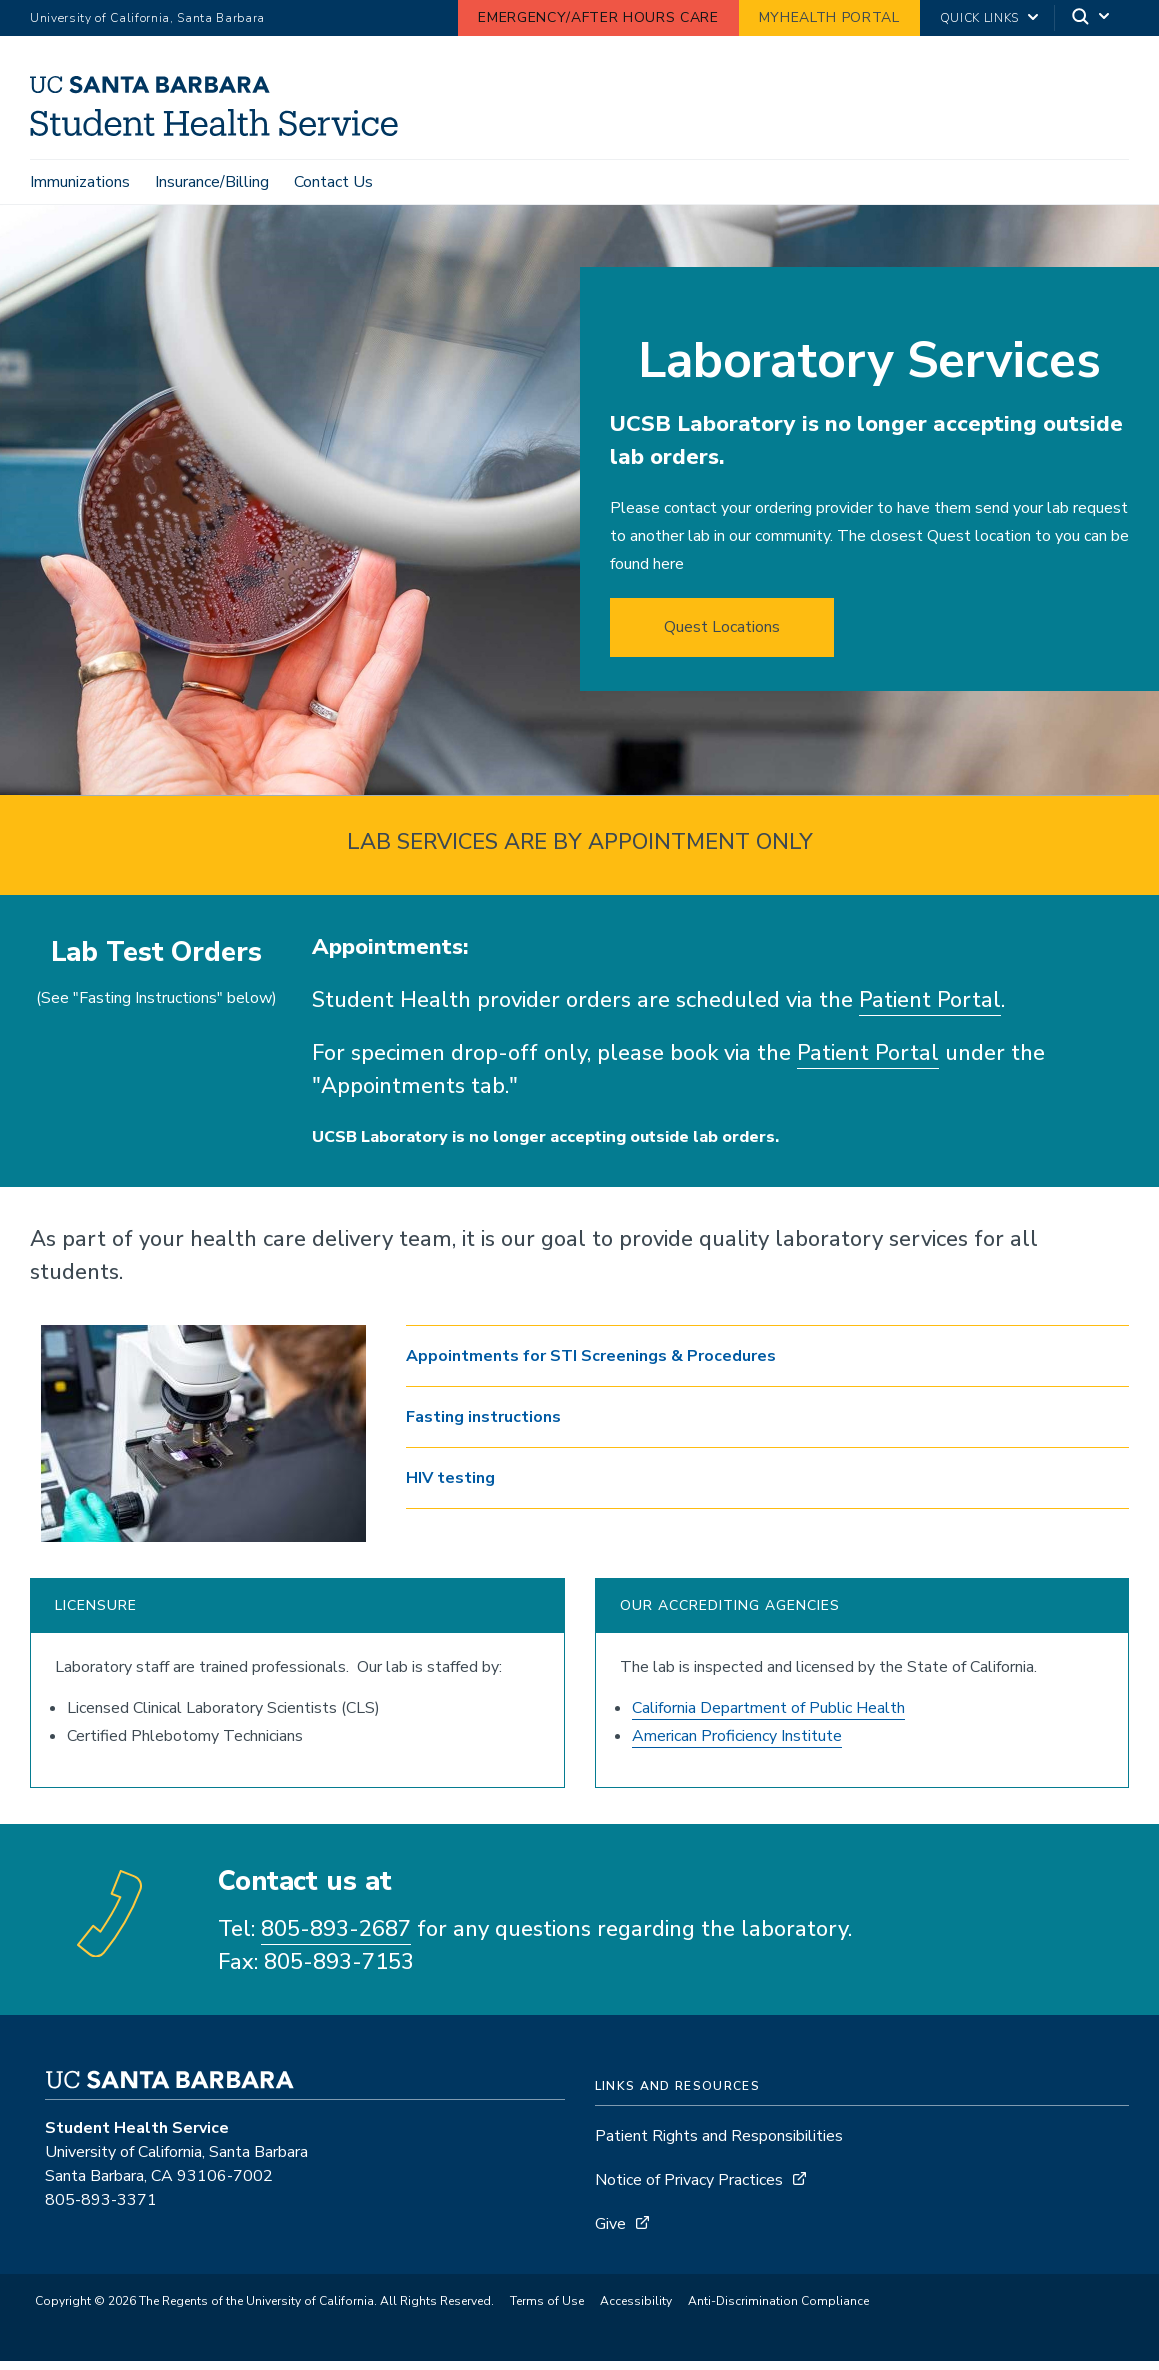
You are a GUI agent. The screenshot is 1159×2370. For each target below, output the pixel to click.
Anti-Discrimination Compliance (778, 2311)
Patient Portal (930, 1010)
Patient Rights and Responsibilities (719, 2146)
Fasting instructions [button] (483, 1427)
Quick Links (979, 18)
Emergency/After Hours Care (598, 17)
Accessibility (636, 2311)
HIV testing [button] (450, 1488)
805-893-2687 (336, 1939)
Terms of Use (547, 2311)
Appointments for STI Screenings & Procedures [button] (591, 1366)
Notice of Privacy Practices (689, 2190)
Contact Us (333, 182)
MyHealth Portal (829, 17)
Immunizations (80, 182)
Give (610, 2234)
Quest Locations (722, 637)
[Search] (1092, 18)
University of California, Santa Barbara (147, 18)
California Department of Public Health (768, 1718)
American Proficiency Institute (737, 1746)
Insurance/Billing (212, 182)
